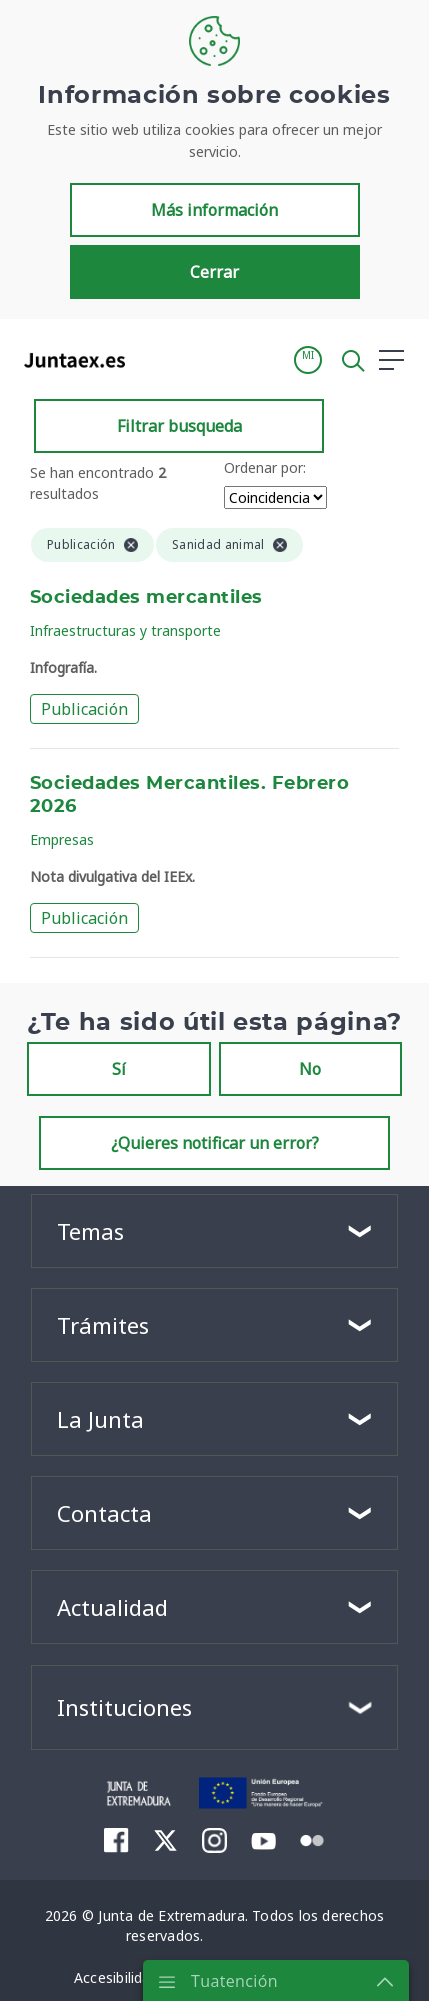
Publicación (84, 709)
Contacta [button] (104, 1513)
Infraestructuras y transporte (125, 630)
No (310, 1069)
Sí (119, 1069)
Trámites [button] (103, 1325)
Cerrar (214, 272)
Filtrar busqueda (179, 426)
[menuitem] (116, 1840)
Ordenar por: (265, 467)
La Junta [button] (100, 1419)
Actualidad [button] (112, 1607)
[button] (308, 360)
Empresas (62, 839)
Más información (214, 210)
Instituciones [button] (124, 1707)
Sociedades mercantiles (146, 598)
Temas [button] (90, 1231)
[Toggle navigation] (153, 359)
